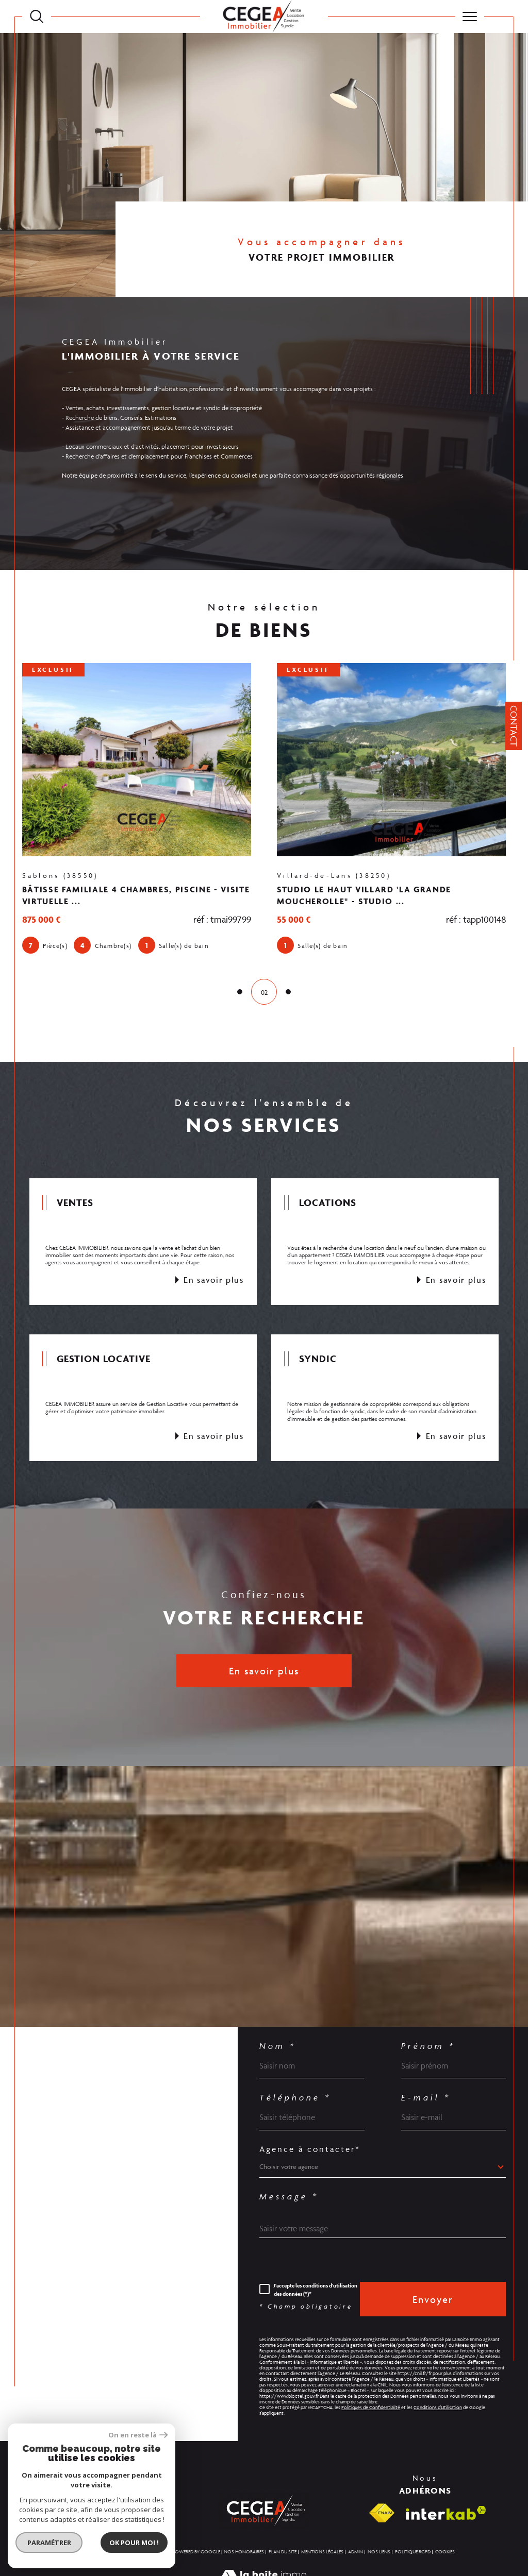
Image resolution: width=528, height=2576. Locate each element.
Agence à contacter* (309, 2149)
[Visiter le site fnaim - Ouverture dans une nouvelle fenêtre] (382, 2513)
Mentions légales (322, 2552)
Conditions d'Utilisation (438, 2407)
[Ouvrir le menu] (469, 16)
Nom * (277, 2046)
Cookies (445, 2552)
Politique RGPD (413, 2552)
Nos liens (379, 2552)
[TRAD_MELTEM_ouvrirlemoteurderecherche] (36, 16)
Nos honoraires (244, 2552)
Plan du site (282, 2552)
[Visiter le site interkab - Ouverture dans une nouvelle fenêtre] (446, 2513)
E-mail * (426, 2097)
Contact (513, 726)
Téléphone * (295, 2097)
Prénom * (428, 2046)
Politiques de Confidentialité (370, 2407)
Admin (355, 2552)
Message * (289, 2196)
